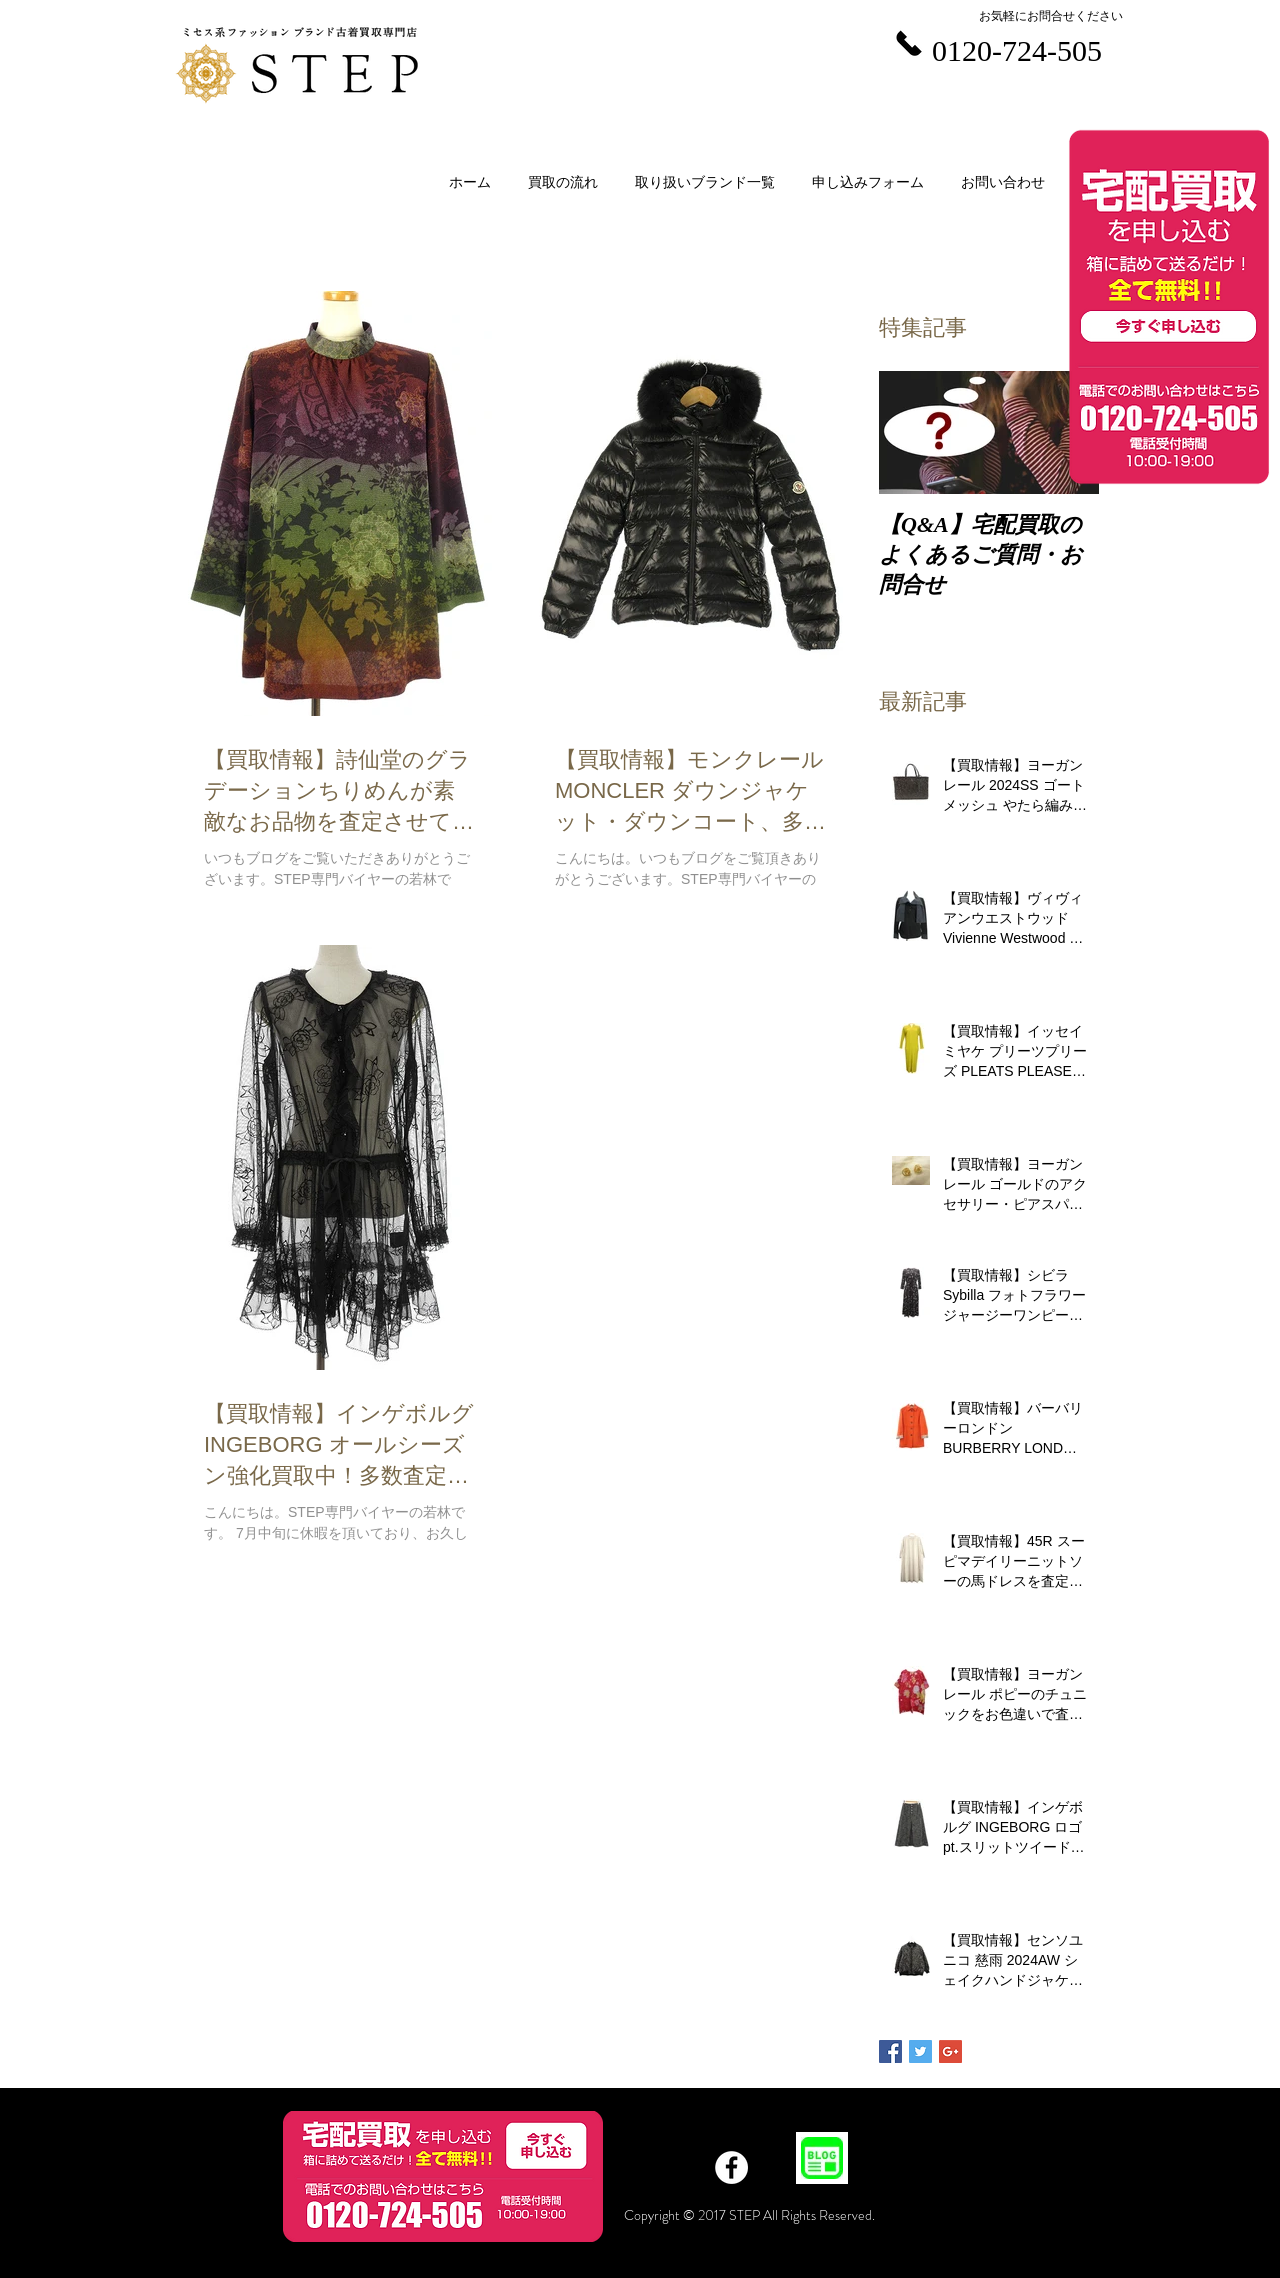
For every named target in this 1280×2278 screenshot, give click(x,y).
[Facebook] (731, 2167)
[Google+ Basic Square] (950, 2051)
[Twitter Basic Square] (920, 2051)
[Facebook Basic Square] (890, 2051)
